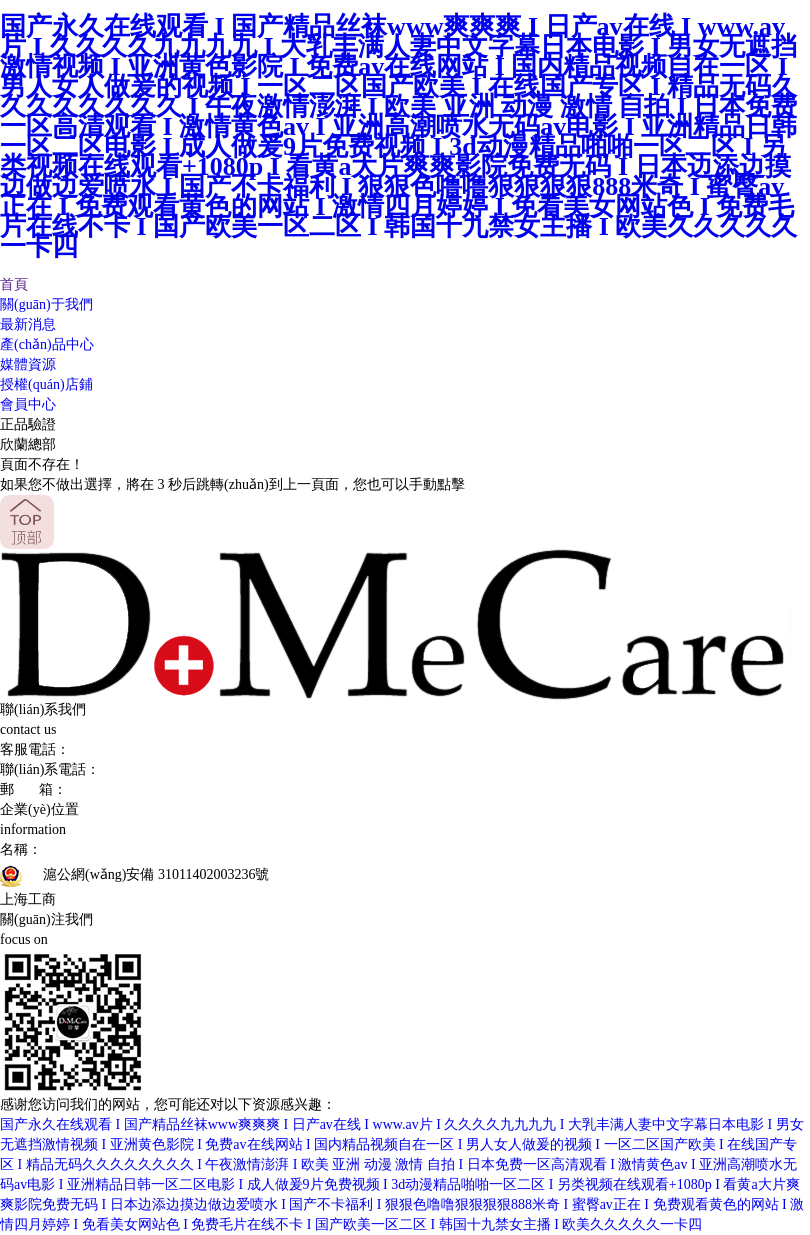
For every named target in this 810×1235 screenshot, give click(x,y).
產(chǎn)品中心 (47, 344)
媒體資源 (28, 364)
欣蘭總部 (28, 444)
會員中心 (28, 404)
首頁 (14, 284)
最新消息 (28, 324)
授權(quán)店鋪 (46, 384)
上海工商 (28, 899)
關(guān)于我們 (46, 304)
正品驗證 (28, 424)
